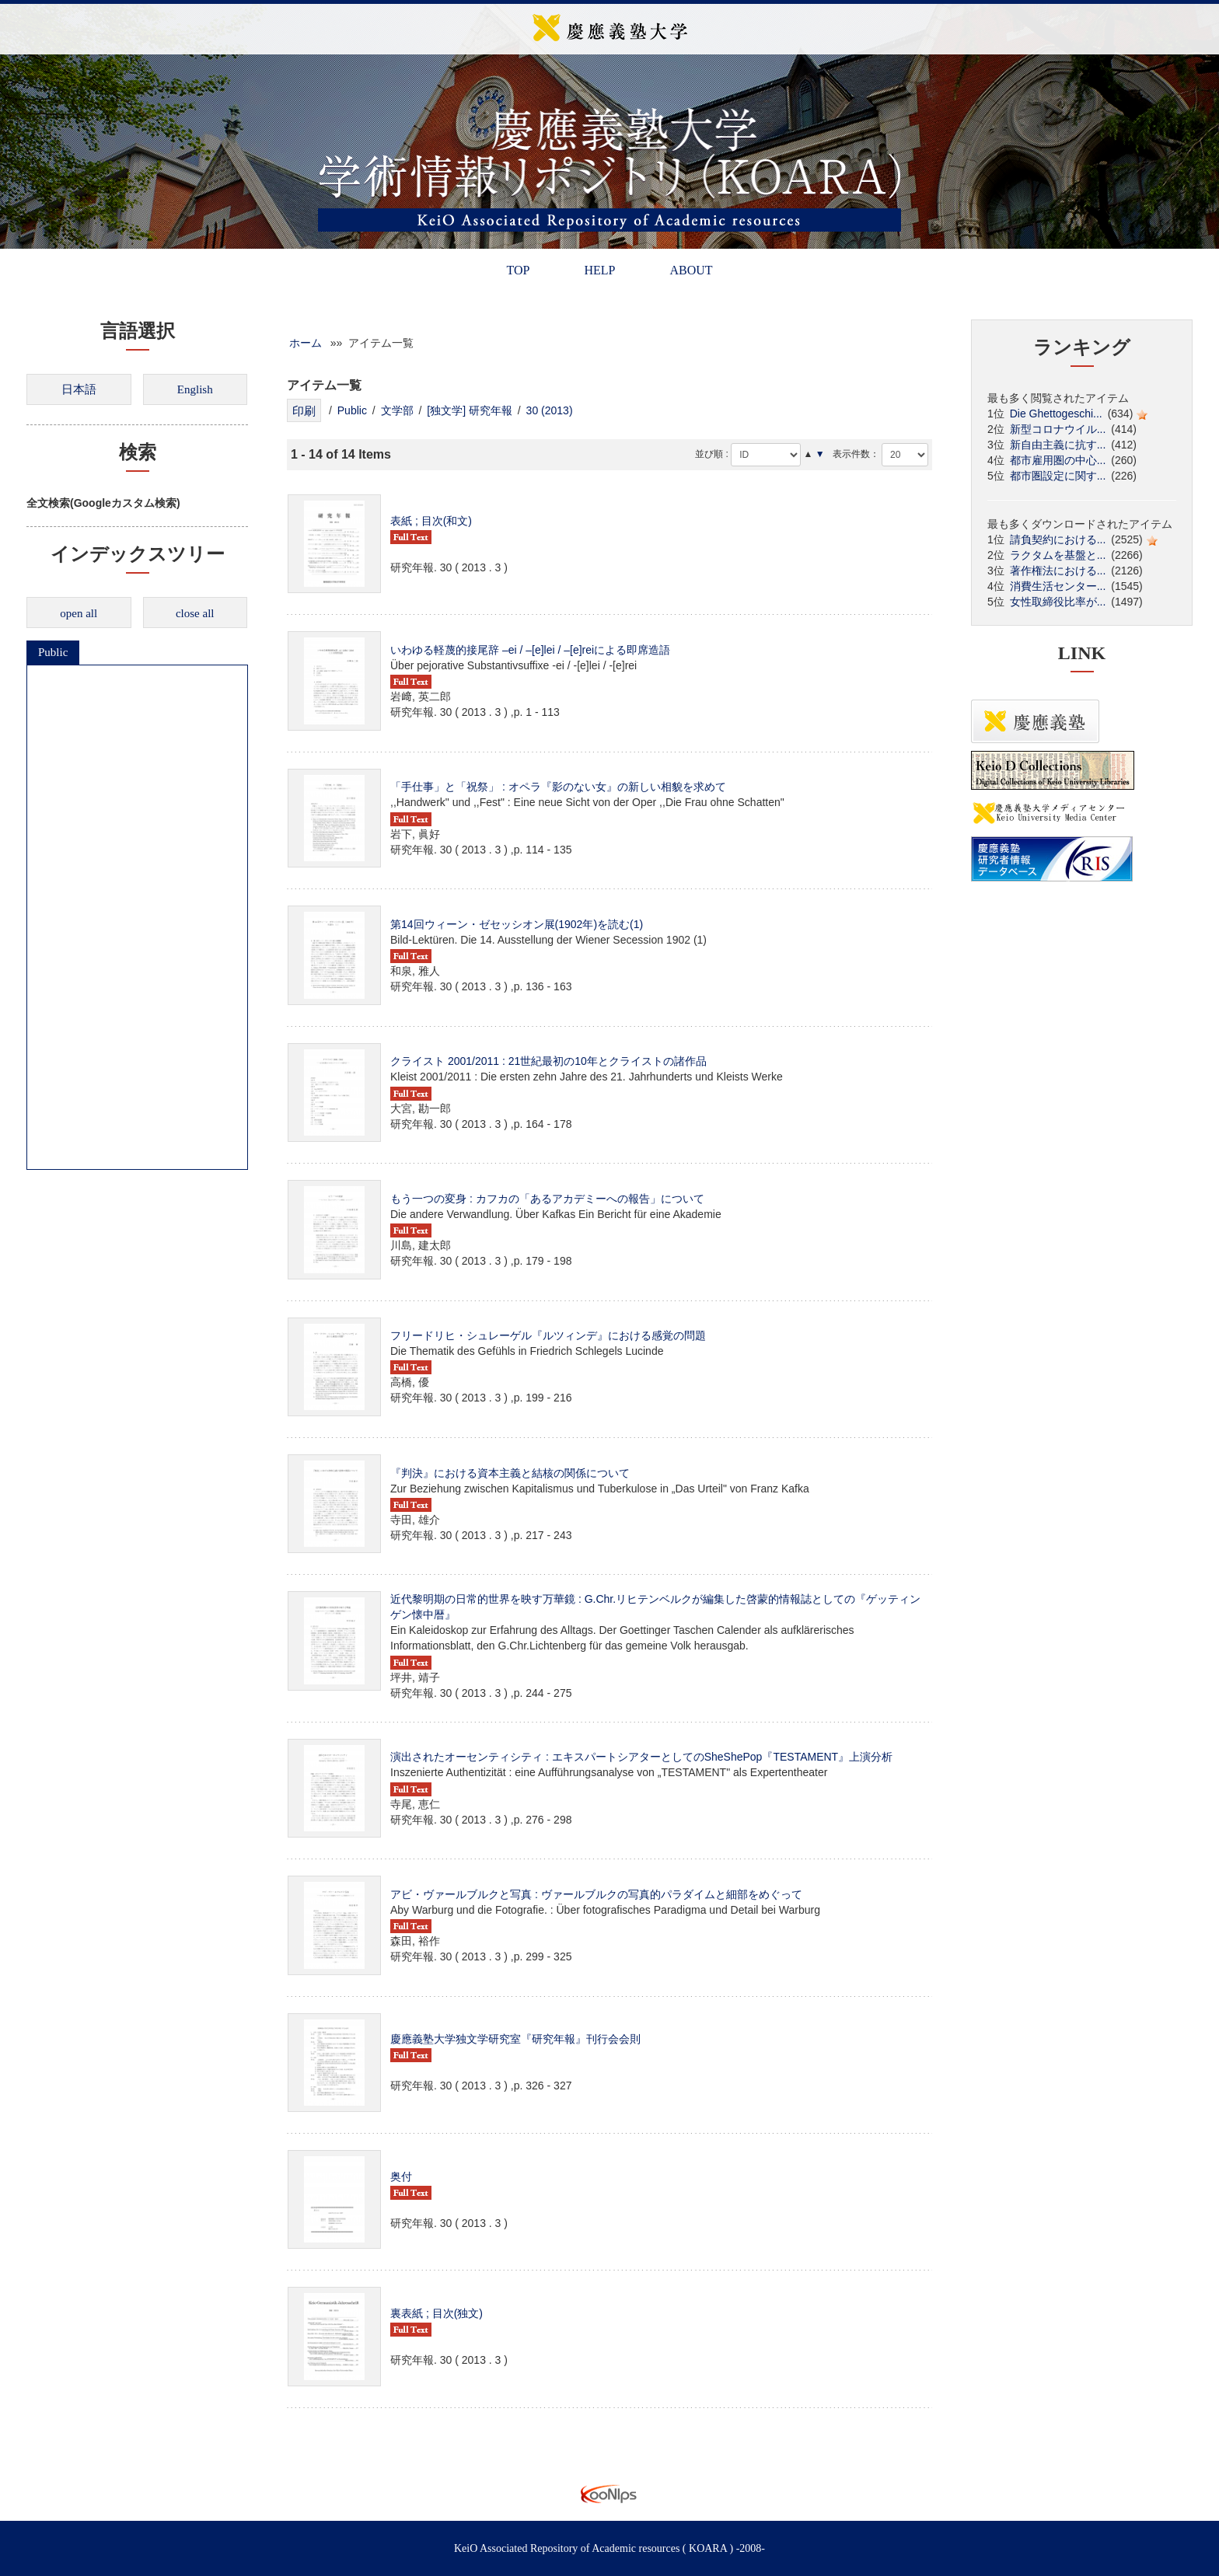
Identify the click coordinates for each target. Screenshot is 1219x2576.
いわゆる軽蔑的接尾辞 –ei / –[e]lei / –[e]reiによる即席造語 (530, 650)
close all (195, 613)
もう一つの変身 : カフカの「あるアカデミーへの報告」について (547, 1198)
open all (78, 613)
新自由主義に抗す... (1058, 444)
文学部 (397, 410)
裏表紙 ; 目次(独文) (436, 2313)
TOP (517, 270)
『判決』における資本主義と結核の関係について (510, 1473)
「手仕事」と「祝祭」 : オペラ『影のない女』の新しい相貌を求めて (558, 786)
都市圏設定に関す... (1058, 475)
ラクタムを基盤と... (1058, 555)
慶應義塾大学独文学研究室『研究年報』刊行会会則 (515, 2039)
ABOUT (690, 270)
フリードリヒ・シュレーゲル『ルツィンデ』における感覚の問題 (548, 1335)
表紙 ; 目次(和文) (431, 521)
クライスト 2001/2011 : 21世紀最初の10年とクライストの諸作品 (548, 1061)
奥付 (401, 2176)
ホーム (305, 343)
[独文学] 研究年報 (469, 410)
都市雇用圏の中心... (1058, 460)
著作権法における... (1058, 570)
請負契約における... (1058, 539)
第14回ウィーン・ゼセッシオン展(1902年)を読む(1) (516, 924)
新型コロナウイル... (1058, 429)
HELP (599, 270)
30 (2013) (549, 410)
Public (53, 652)
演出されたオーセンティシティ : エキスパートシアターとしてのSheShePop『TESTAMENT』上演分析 (641, 1756)
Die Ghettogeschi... (1056, 413)
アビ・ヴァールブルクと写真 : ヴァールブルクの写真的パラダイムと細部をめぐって (596, 1894)
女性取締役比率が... (1058, 601)
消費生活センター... (1058, 586)
